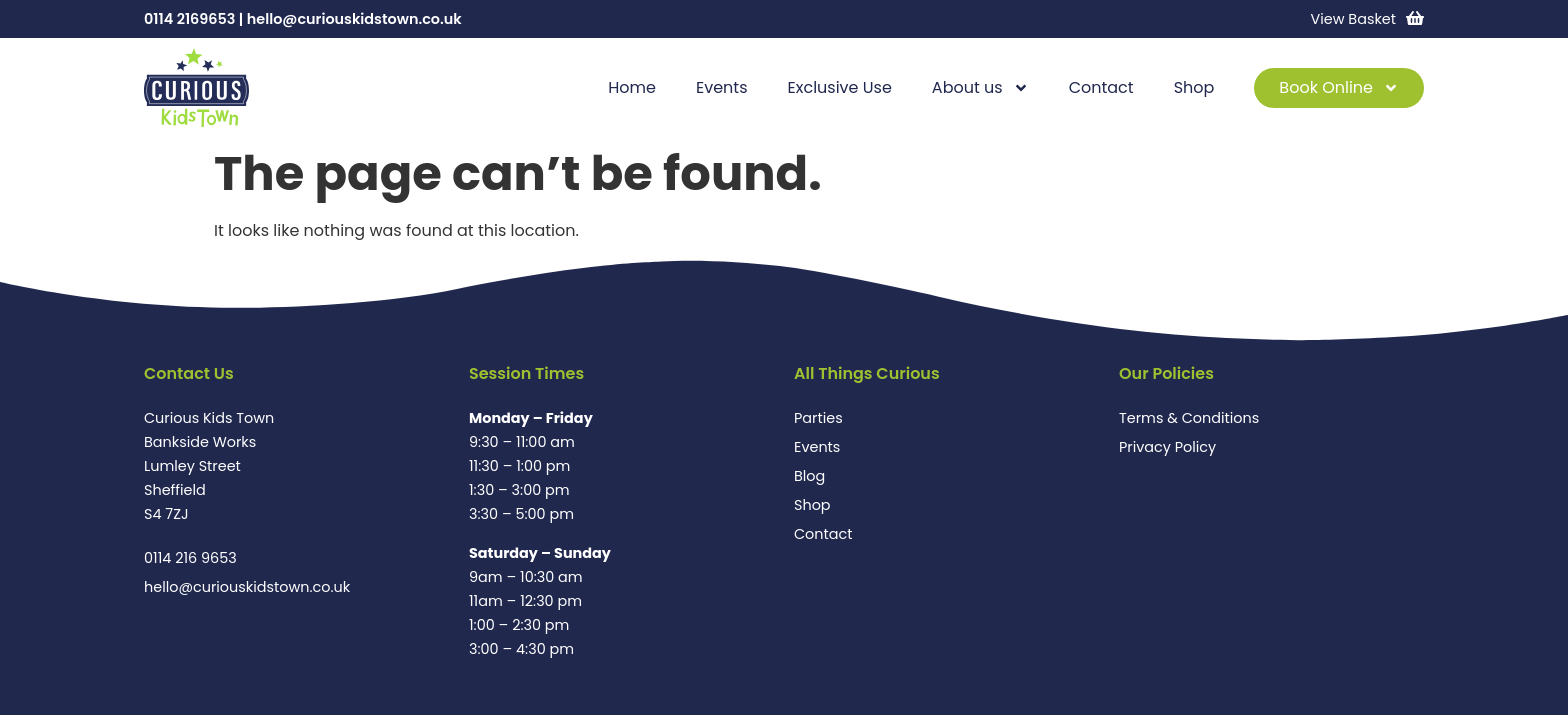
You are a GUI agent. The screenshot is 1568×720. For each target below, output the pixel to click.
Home (632, 87)
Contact (1101, 87)
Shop (1194, 87)
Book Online (1339, 88)
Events (722, 87)
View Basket (1353, 19)
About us (980, 88)
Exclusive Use (840, 87)
